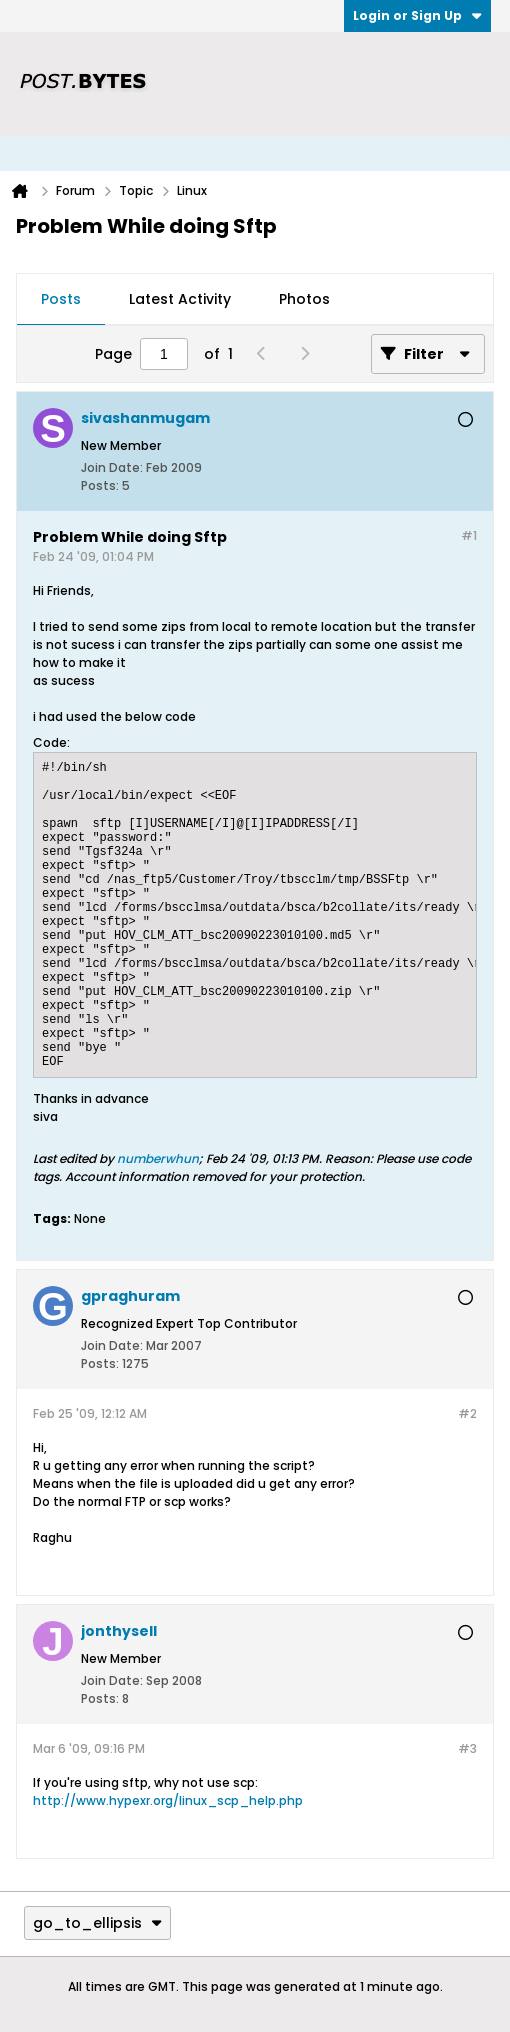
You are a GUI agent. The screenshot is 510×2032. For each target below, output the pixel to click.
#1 (469, 535)
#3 (467, 1748)
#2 (467, 1413)
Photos (304, 299)
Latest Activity (180, 299)
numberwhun (158, 1158)
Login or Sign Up (417, 15)
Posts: (100, 485)
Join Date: (112, 467)
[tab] (61, 300)
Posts (61, 299)
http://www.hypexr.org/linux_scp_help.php (168, 1800)
